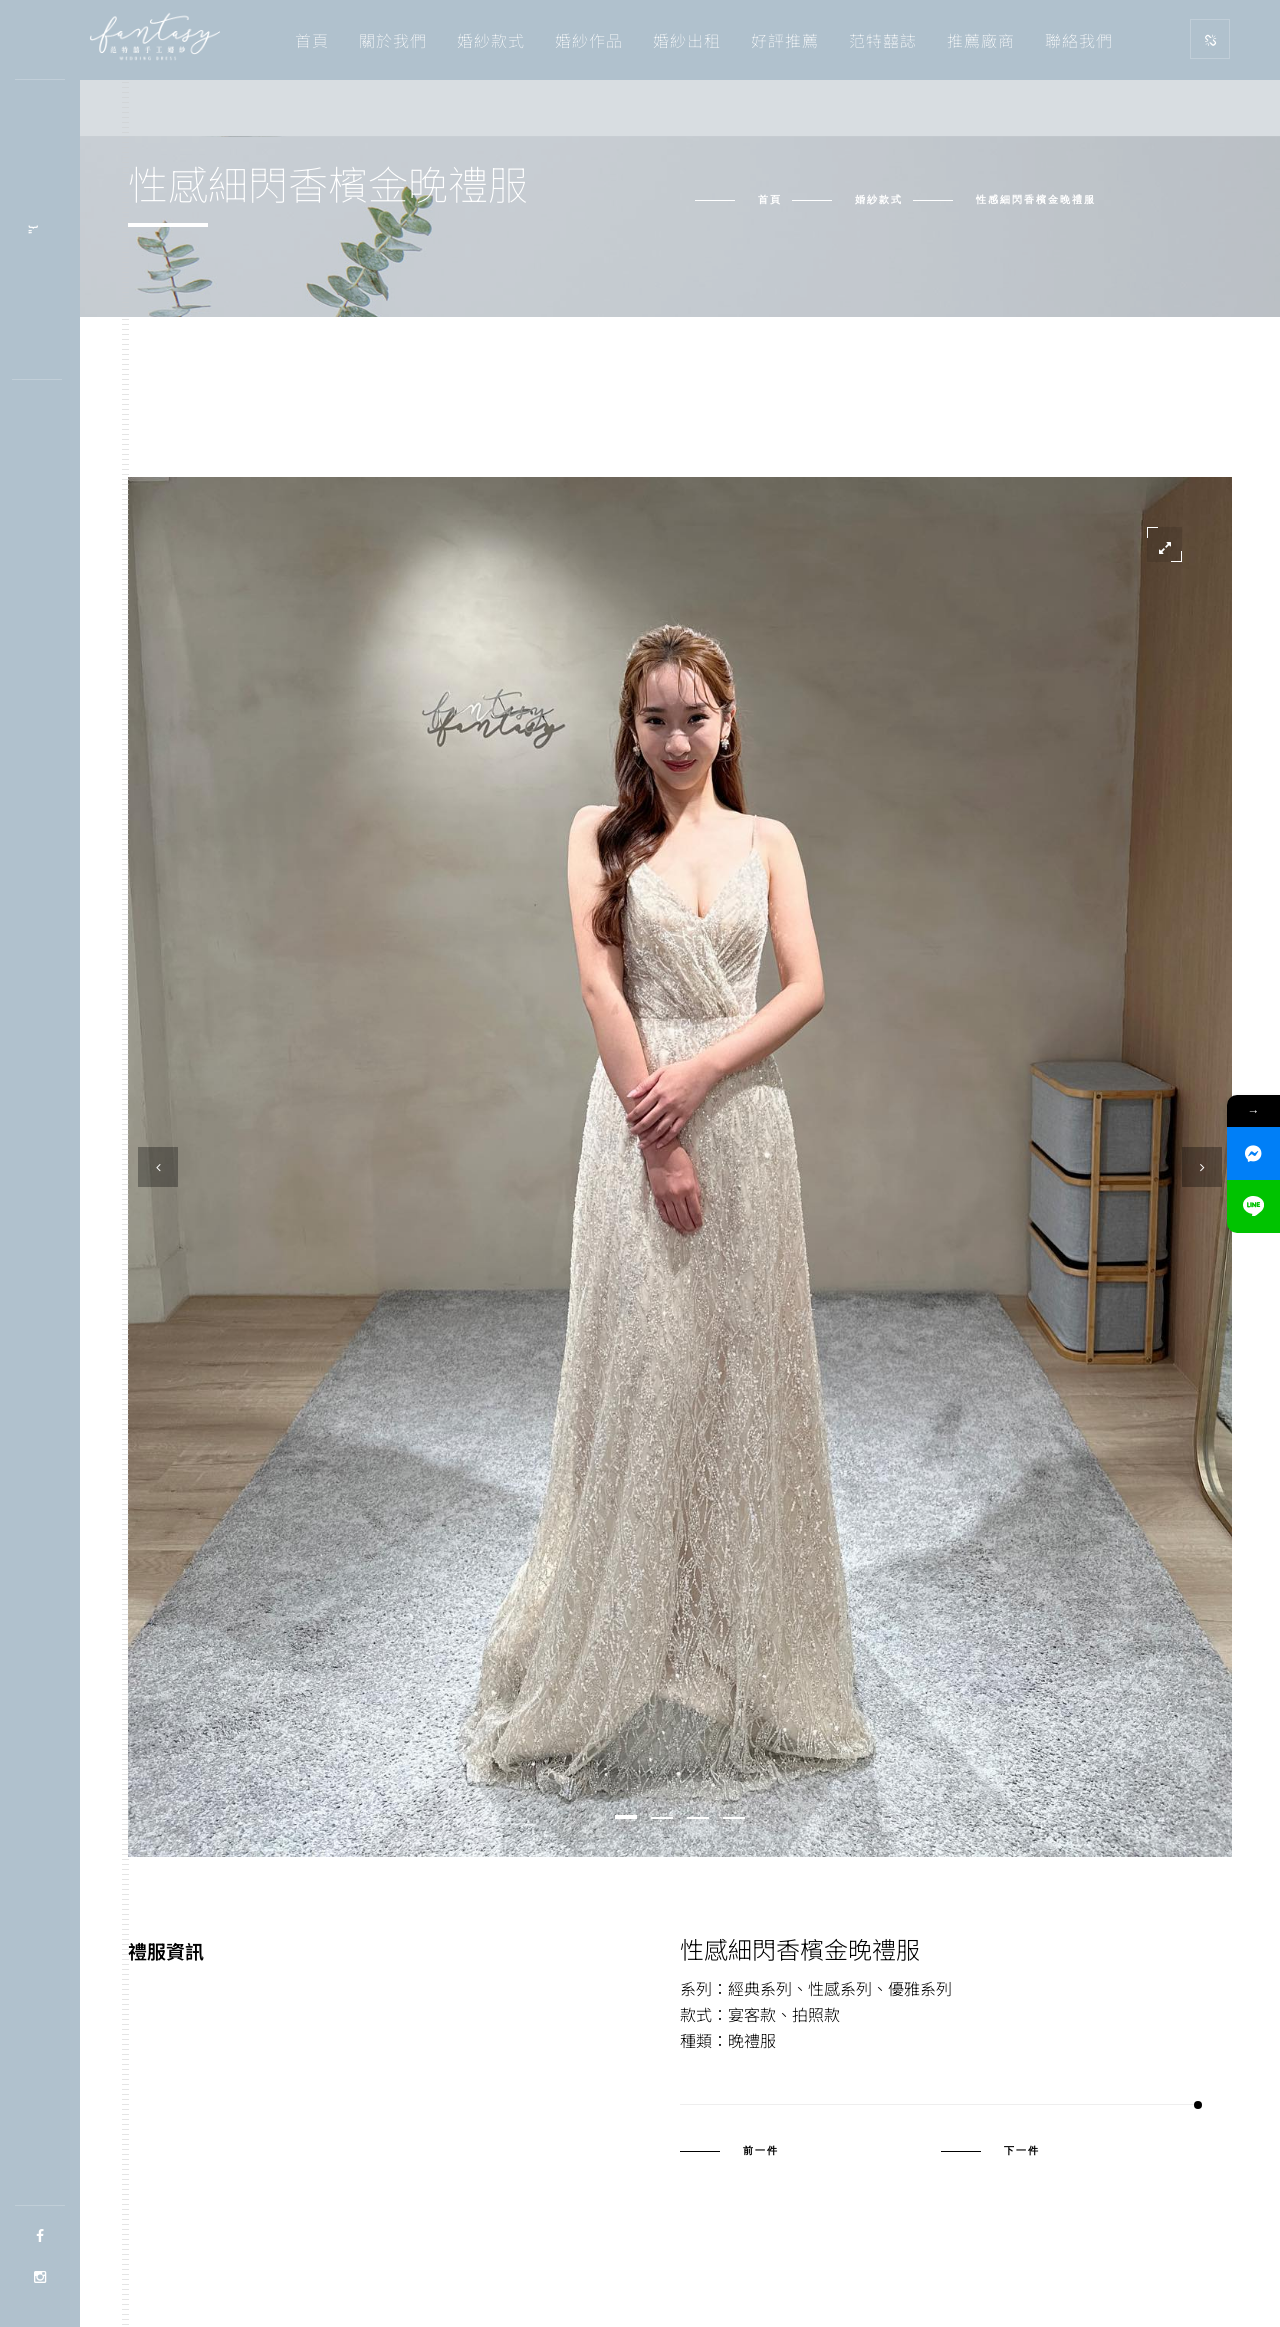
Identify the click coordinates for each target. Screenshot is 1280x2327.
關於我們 (393, 40)
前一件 (761, 2151)
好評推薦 (785, 40)
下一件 (1022, 2151)
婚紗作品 (589, 40)
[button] (626, 1817)
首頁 (312, 40)
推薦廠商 (981, 40)
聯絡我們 (1079, 40)
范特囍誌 (883, 40)
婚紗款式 (491, 40)
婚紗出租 (687, 40)
